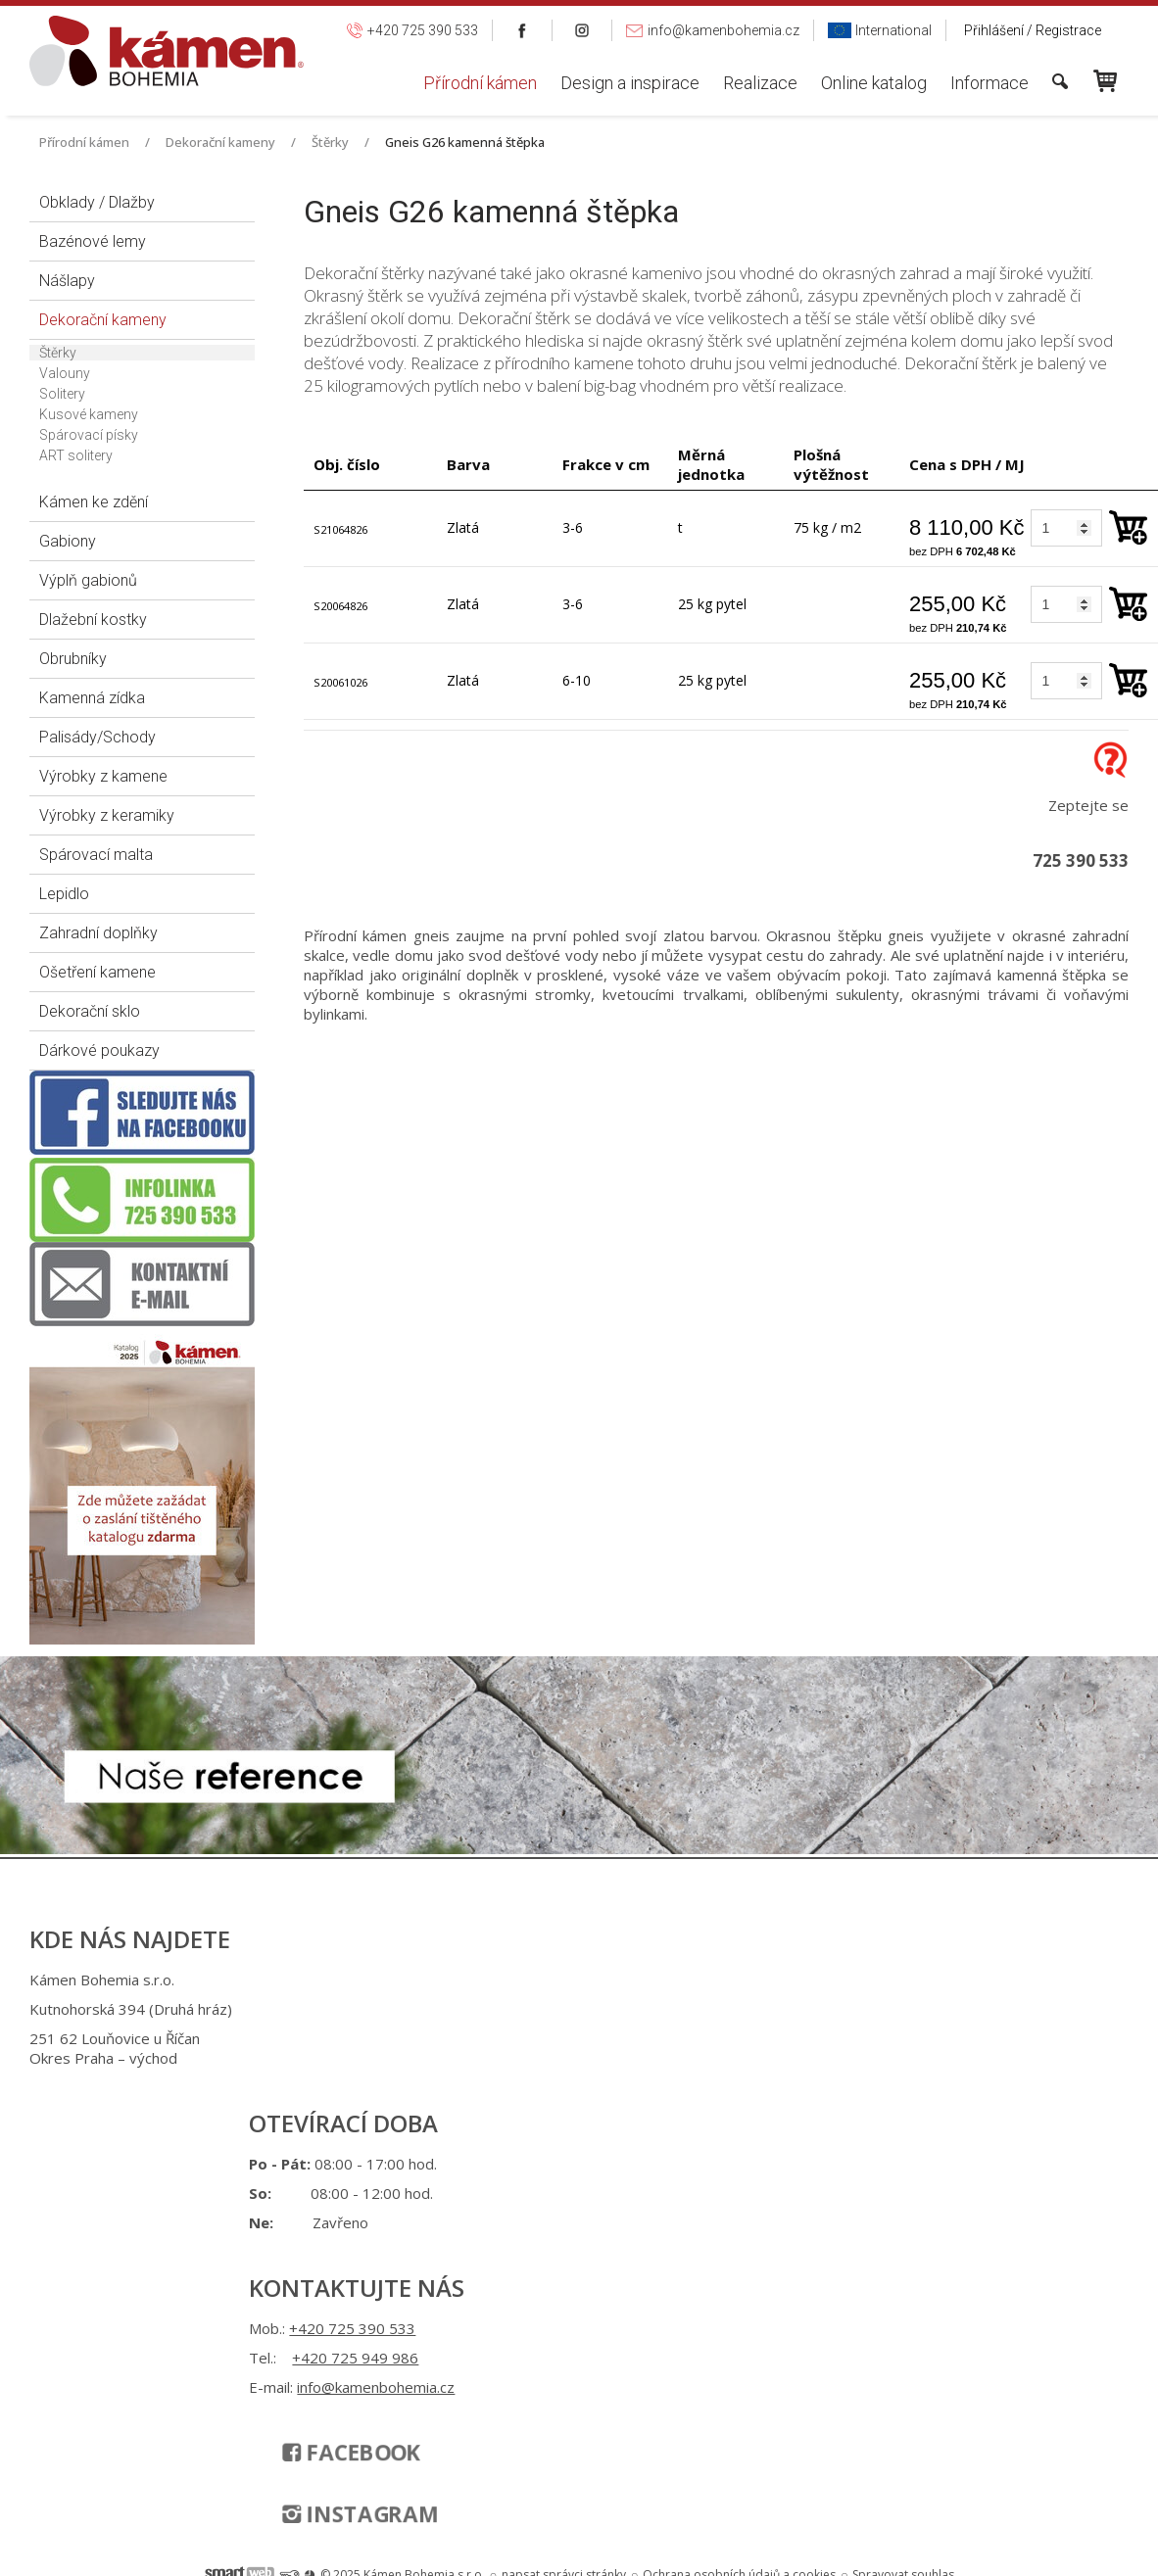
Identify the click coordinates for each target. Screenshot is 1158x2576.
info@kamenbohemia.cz (593, 2090)
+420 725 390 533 (584, 2012)
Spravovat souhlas (903, 2174)
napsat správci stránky (564, 2174)
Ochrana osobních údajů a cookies (739, 2174)
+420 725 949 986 (587, 2041)
